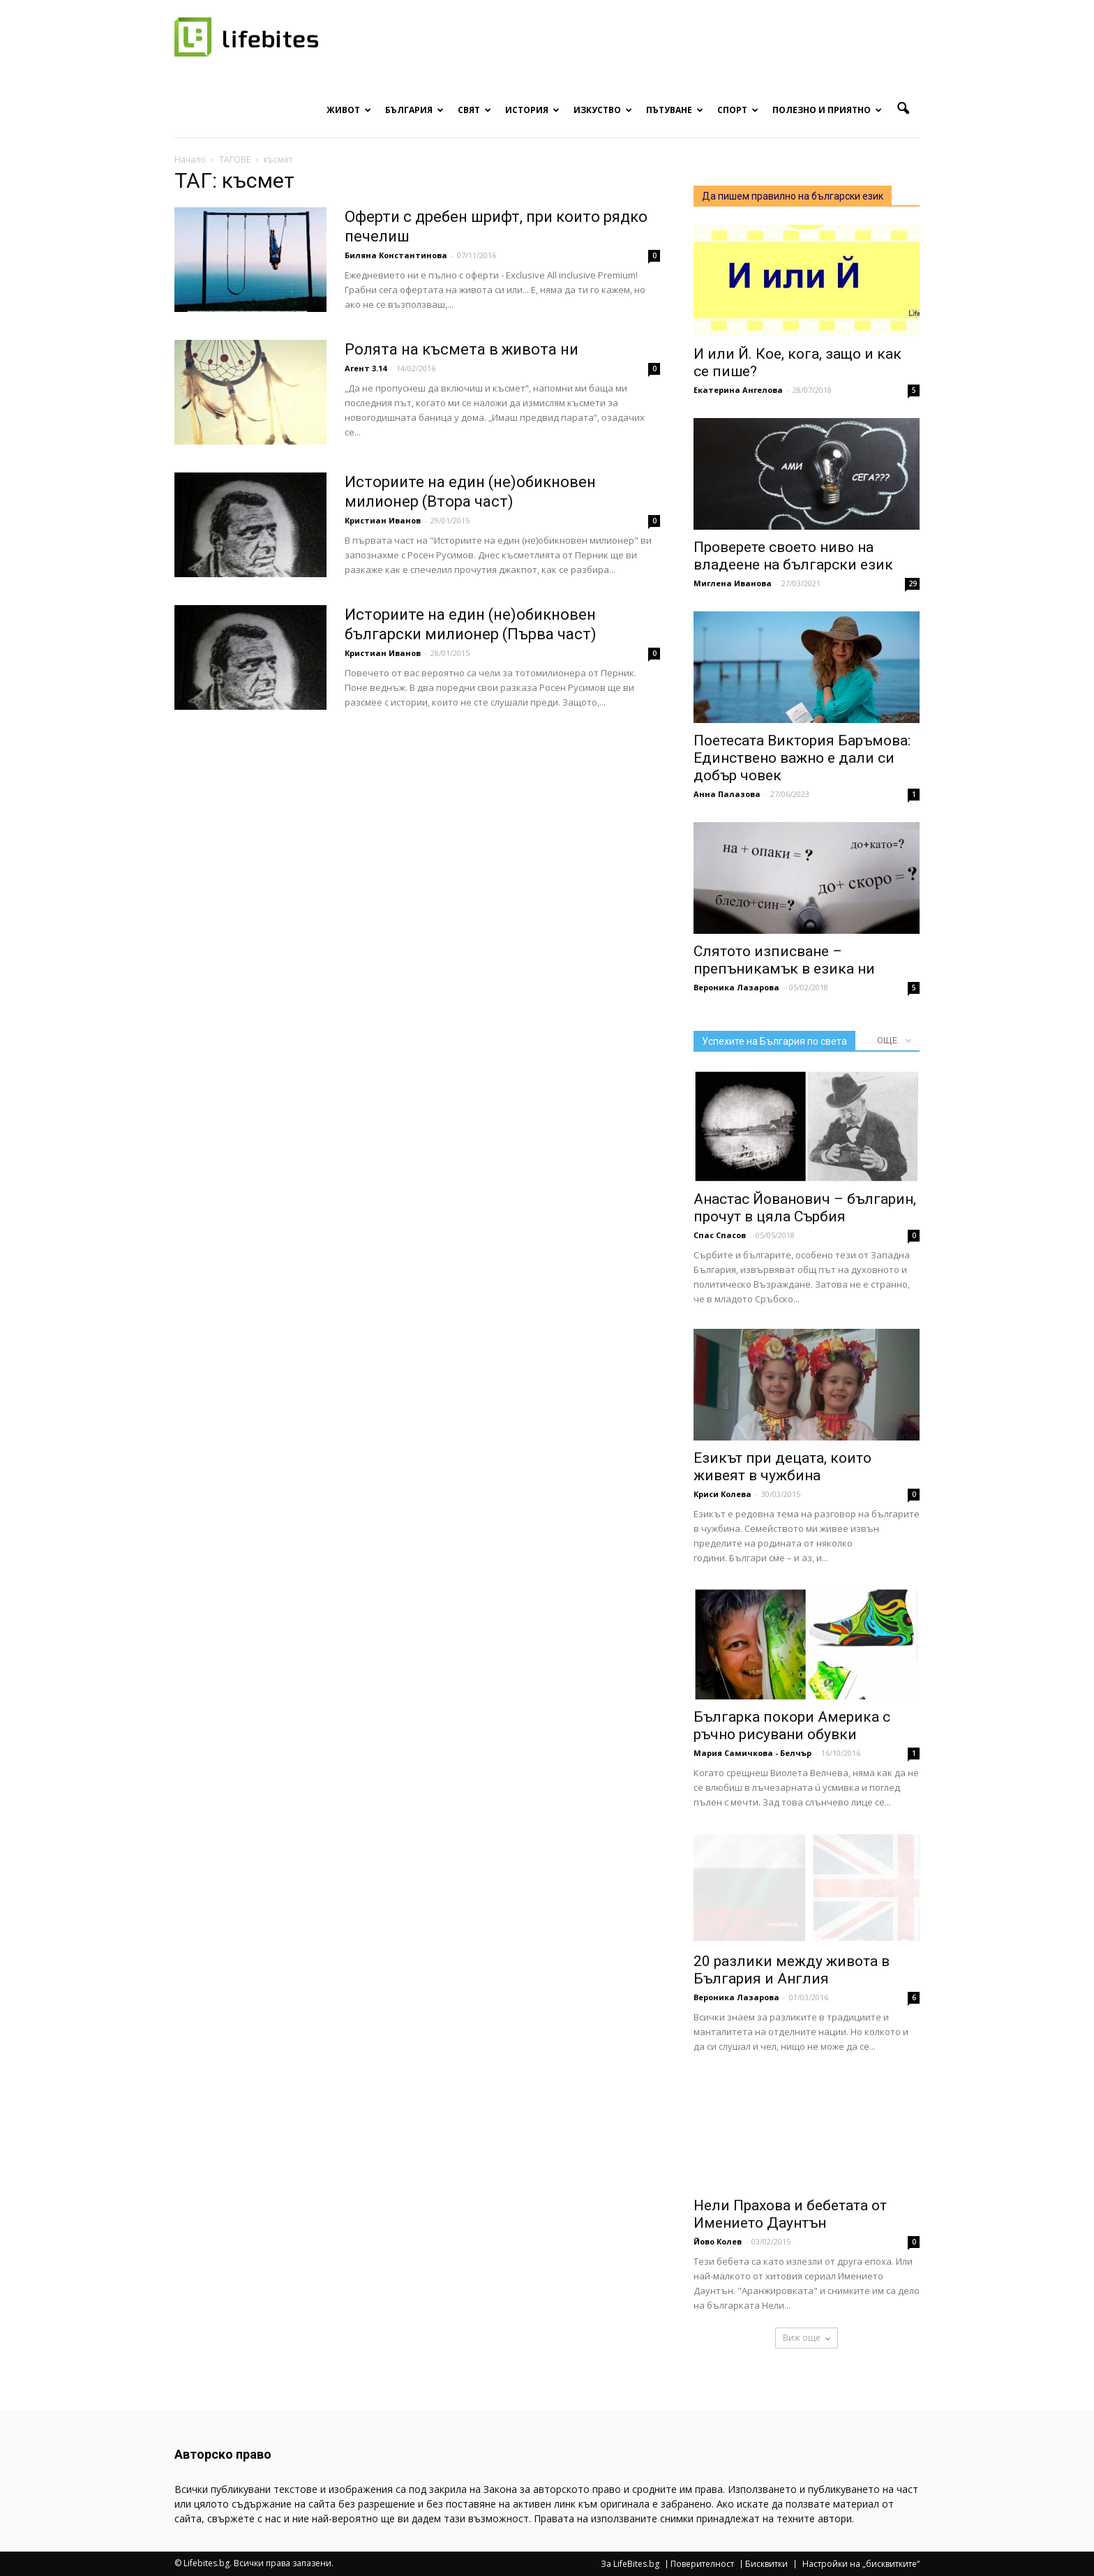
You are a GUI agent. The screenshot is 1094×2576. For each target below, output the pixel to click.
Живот (349, 110)
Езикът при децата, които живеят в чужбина (782, 1467)
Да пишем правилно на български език (792, 196)
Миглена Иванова (733, 583)
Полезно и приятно (827, 110)
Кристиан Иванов (383, 520)
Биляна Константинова (396, 255)
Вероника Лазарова (736, 987)
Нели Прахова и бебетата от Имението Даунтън (790, 2214)
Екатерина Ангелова (738, 390)
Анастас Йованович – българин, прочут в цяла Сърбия (805, 1208)
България (414, 110)
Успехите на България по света (774, 1041)
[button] (903, 109)
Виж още (806, 2338)
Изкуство (603, 110)
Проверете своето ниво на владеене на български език (793, 556)
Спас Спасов (720, 1235)
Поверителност (702, 2564)
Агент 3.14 (366, 368)
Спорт (737, 110)
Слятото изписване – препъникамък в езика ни (784, 960)
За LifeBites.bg (630, 2564)
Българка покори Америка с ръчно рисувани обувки (792, 1725)
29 (912, 583)
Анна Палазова (727, 794)
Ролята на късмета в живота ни (461, 349)
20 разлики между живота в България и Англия (792, 1970)
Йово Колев (718, 2241)
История (532, 110)
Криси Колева (722, 1494)
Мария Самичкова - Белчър (752, 1753)
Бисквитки (766, 2564)
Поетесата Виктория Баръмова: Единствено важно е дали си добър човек (802, 758)
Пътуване (674, 110)
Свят (474, 110)
